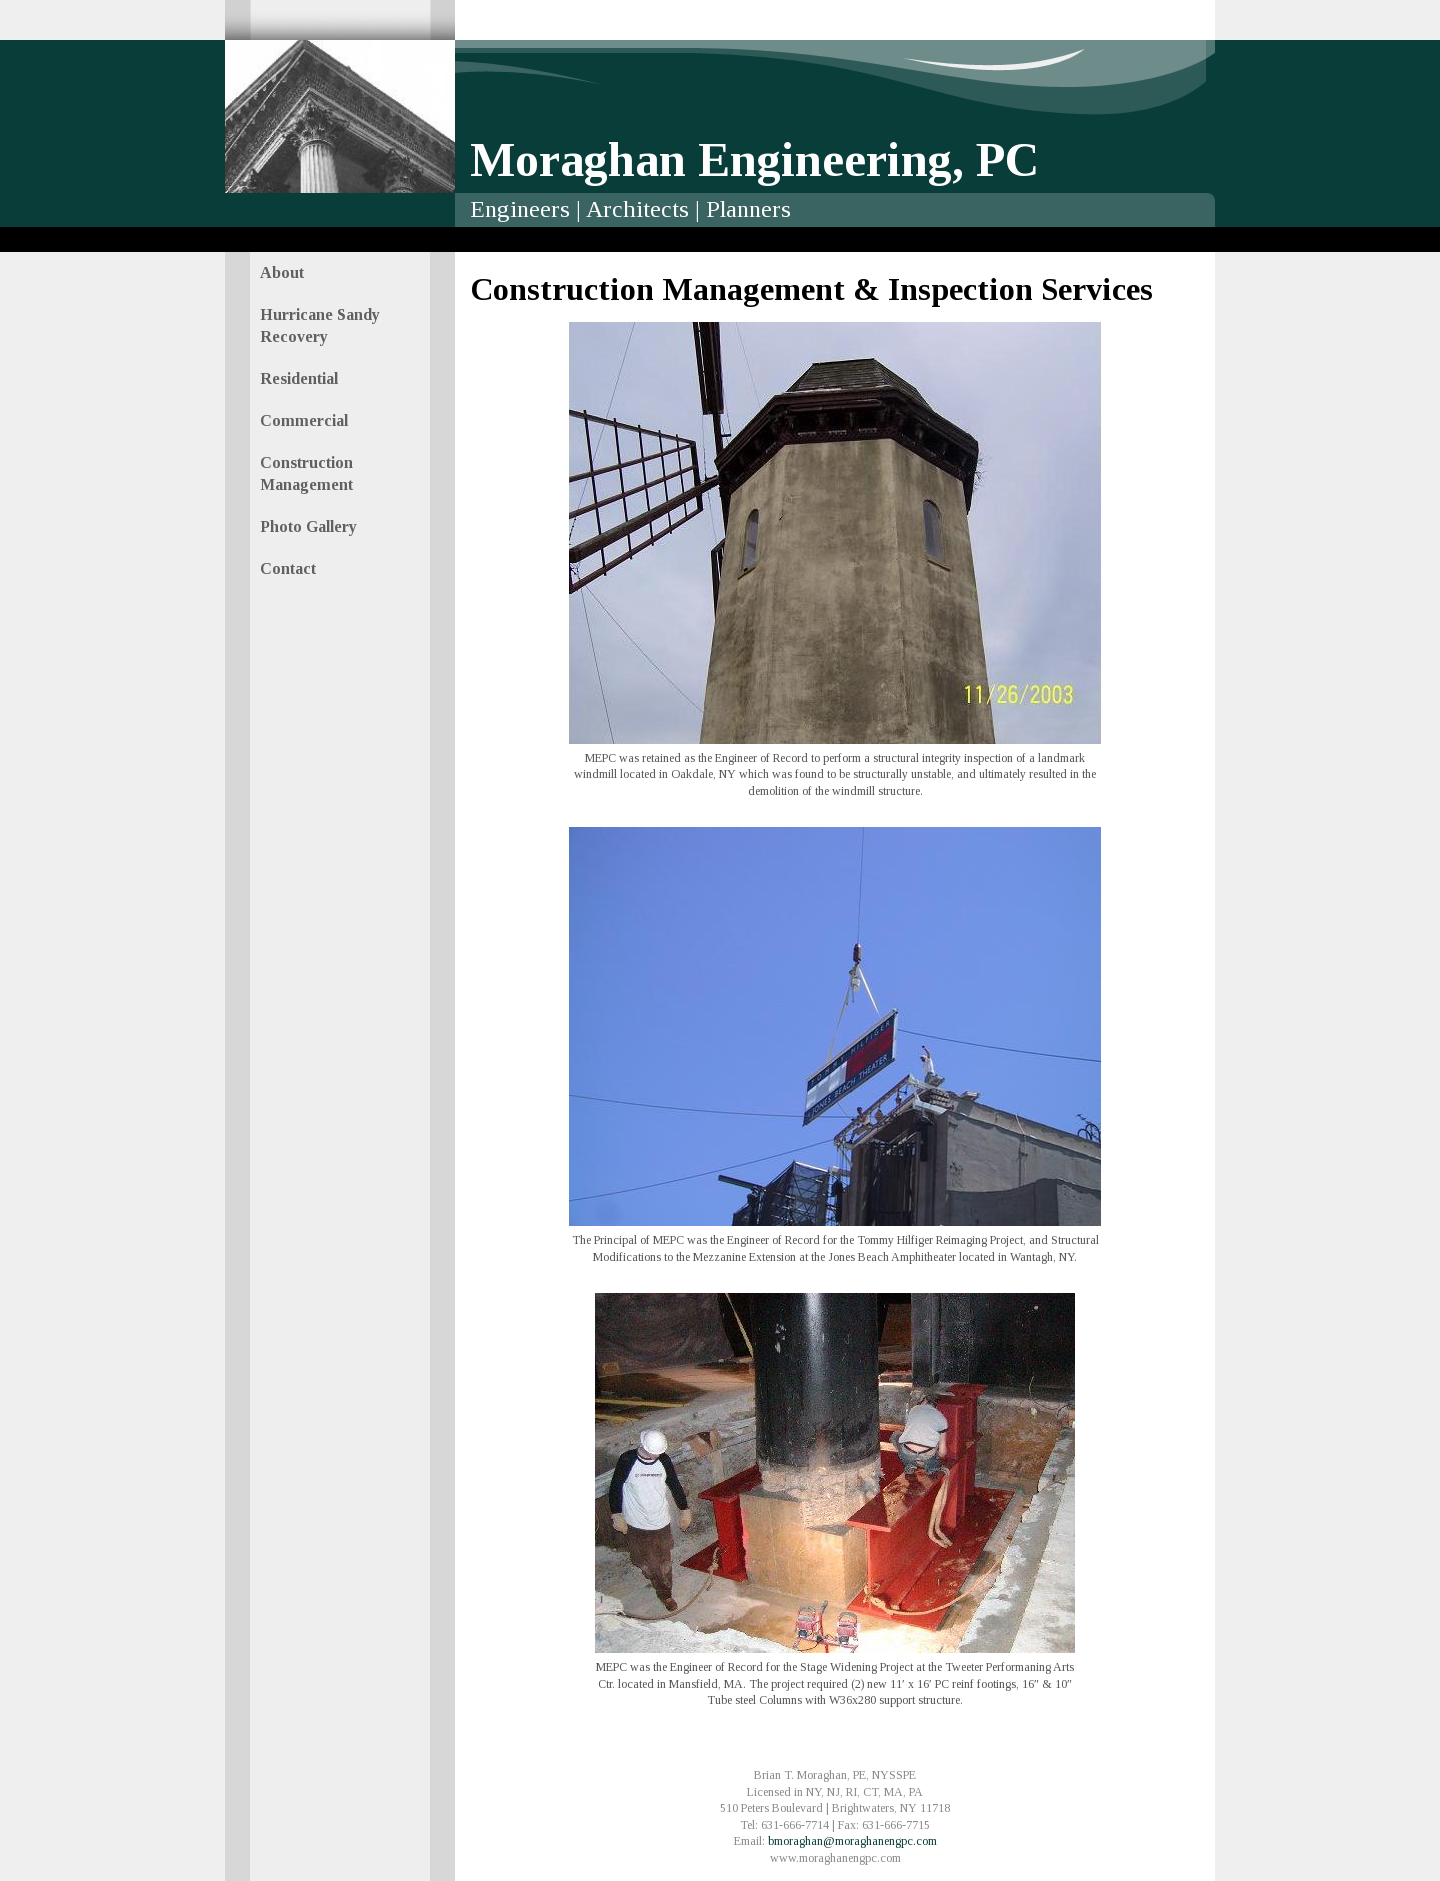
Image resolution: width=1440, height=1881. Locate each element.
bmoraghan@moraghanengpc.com (852, 1841)
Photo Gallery (308, 526)
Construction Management (306, 473)
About (282, 272)
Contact (288, 568)
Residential (299, 378)
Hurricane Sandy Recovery (320, 325)
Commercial (304, 420)
